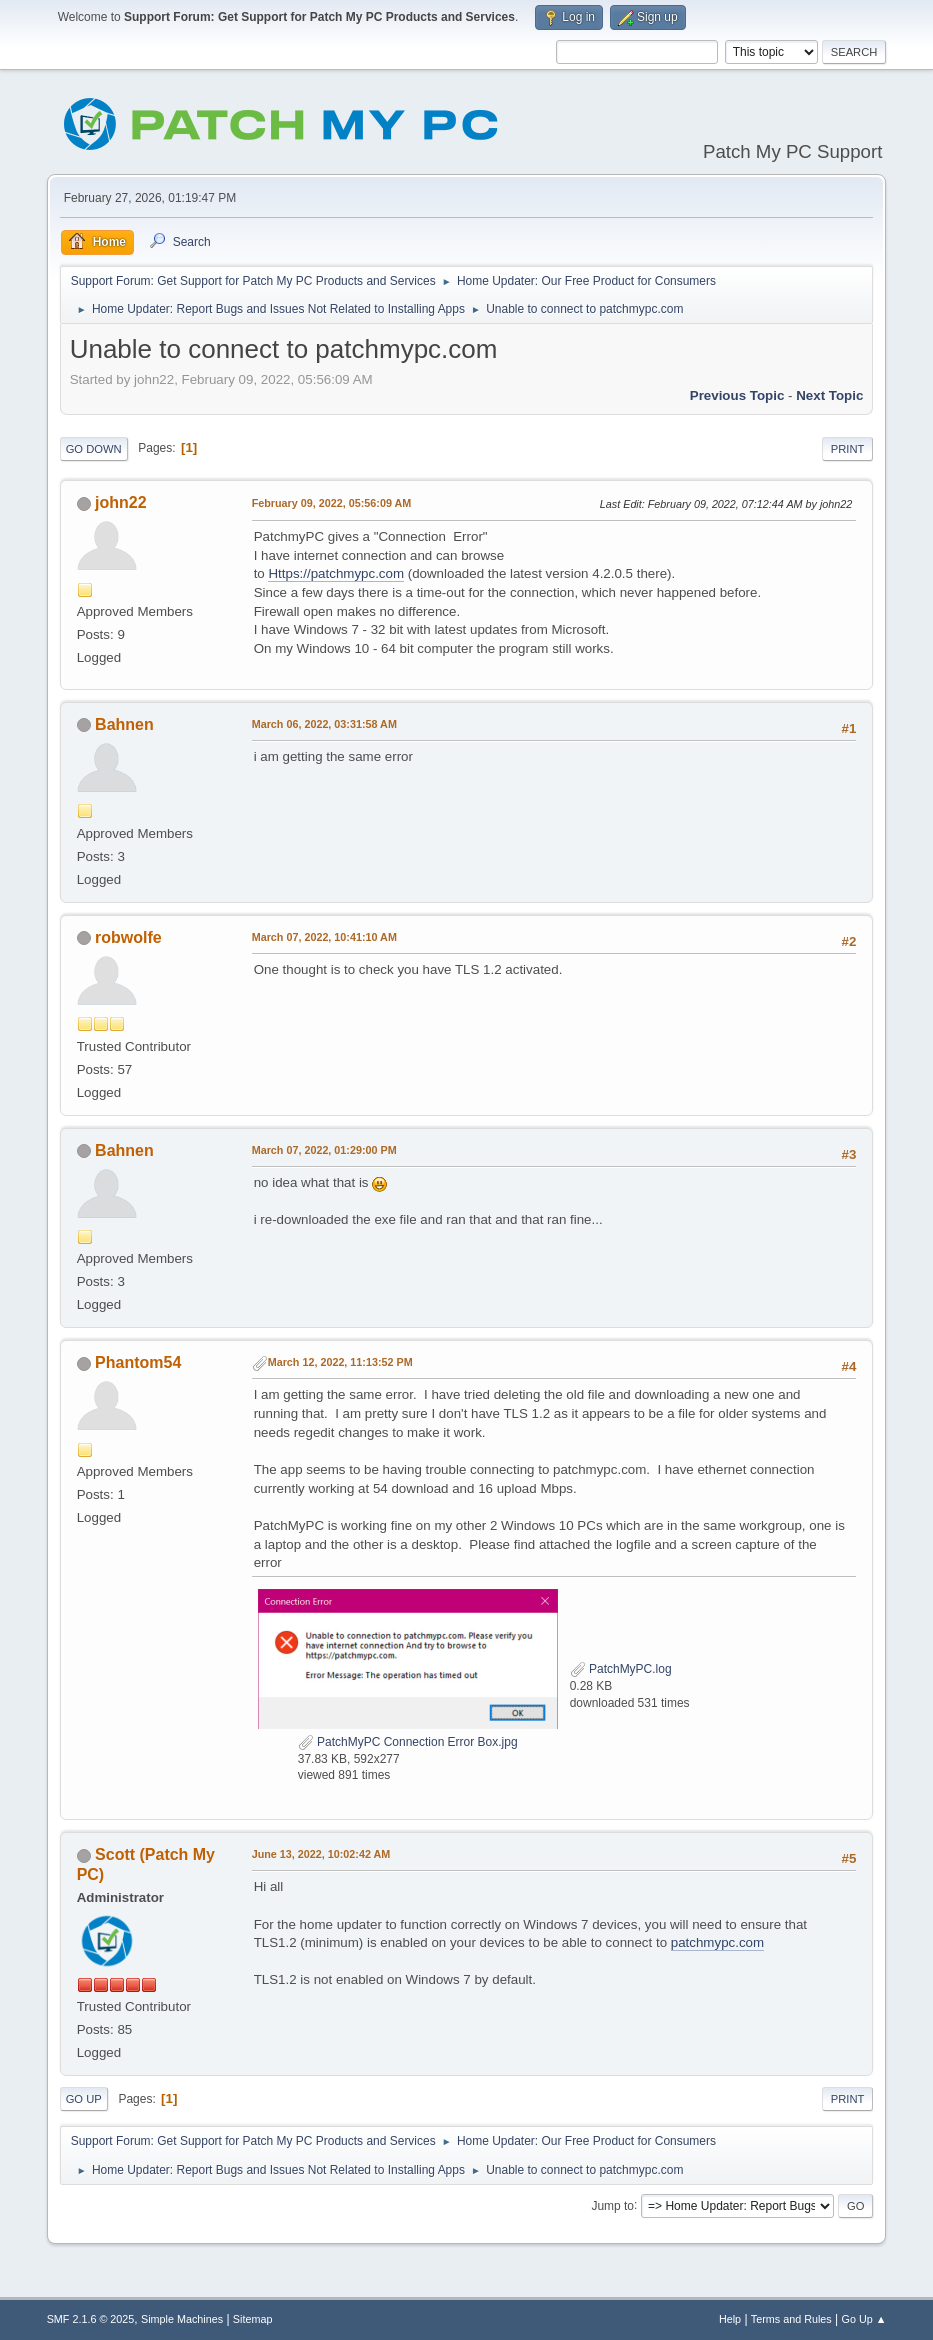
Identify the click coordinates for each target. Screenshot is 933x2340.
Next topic (829, 395)
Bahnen (124, 724)
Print (848, 449)
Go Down (94, 449)
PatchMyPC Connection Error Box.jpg (408, 1742)
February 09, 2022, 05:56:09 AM (332, 503)
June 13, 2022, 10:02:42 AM (321, 1854)
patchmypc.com (717, 1942)
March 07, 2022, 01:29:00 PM (324, 1150)
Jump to (612, 2205)
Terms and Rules (791, 2319)
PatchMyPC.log (621, 1669)
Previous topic (737, 395)
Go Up (84, 2099)
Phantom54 (138, 1362)
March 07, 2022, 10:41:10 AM (324, 937)
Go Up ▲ (864, 2319)
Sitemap (253, 2319)
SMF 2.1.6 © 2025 (91, 2319)
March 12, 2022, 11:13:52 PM (340, 1362)
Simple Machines (182, 2319)
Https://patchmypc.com (336, 573)
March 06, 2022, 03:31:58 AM (324, 724)
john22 (121, 502)
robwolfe (128, 937)
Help (730, 2319)
